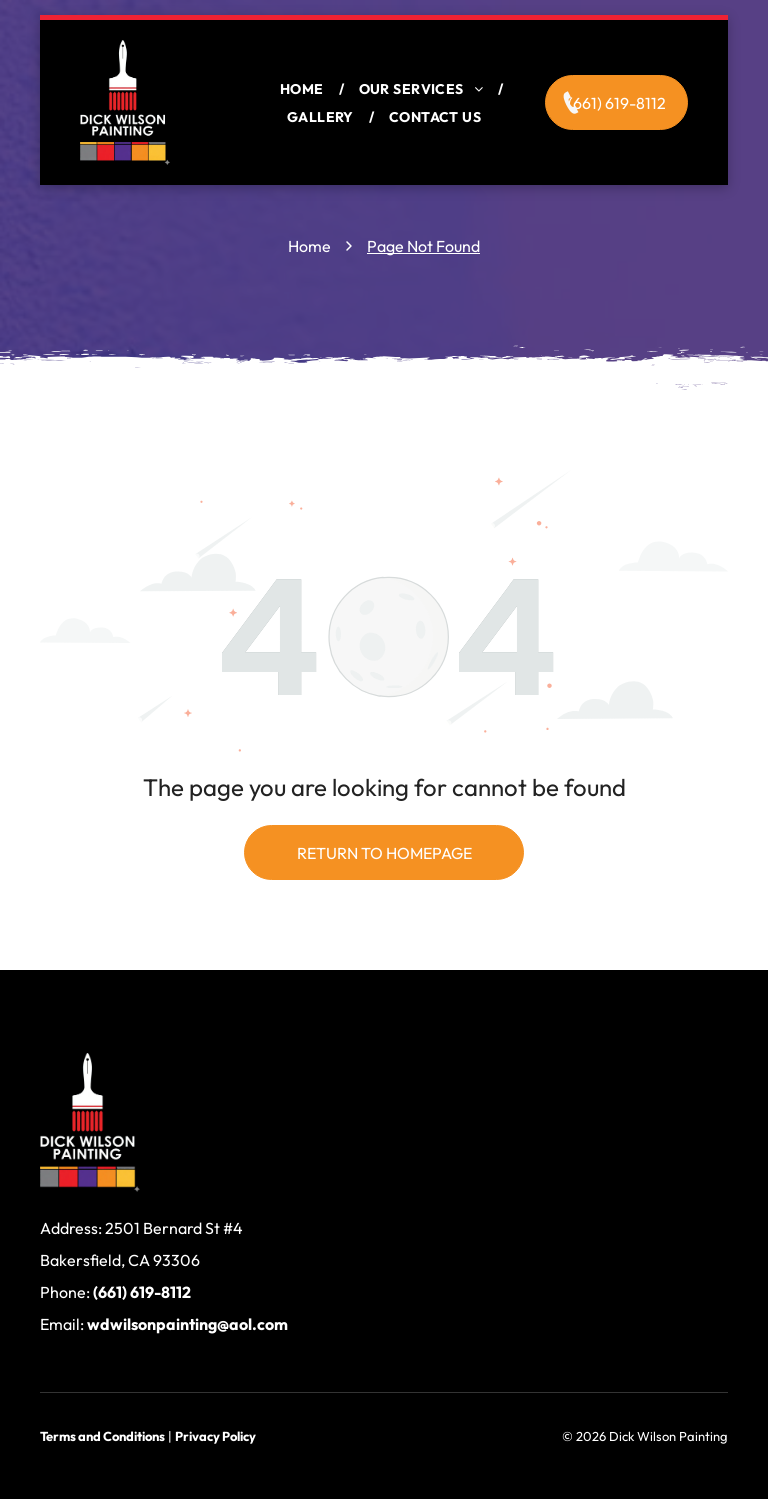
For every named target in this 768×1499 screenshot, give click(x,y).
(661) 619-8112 (142, 1292)
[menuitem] (304, 89)
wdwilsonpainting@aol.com (187, 1324)
